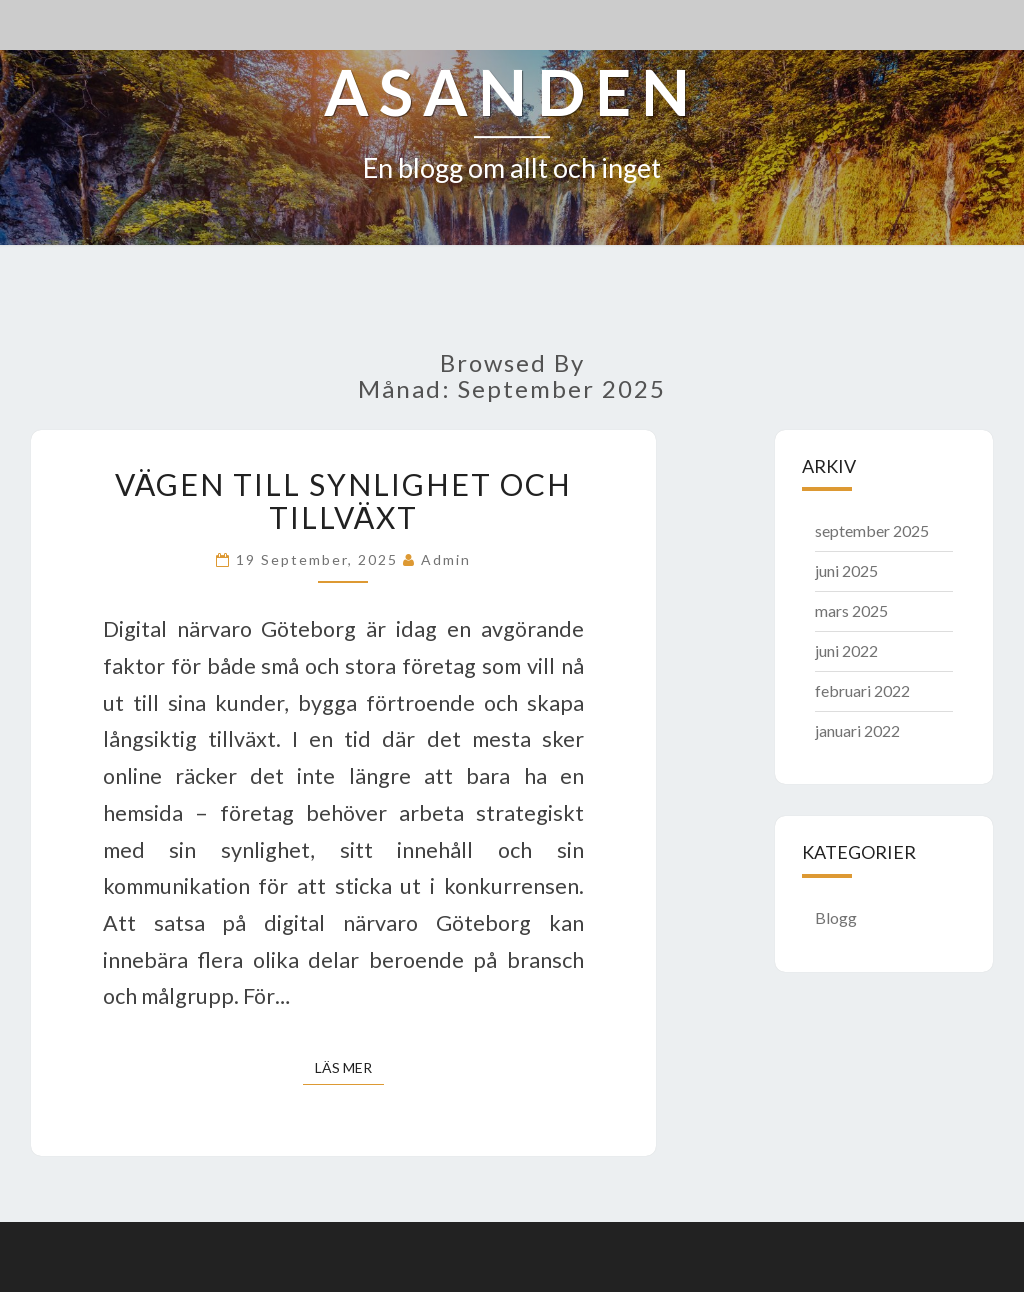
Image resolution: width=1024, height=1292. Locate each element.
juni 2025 (846, 570)
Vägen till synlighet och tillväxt (343, 500)
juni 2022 (846, 650)
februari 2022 (862, 690)
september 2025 (872, 530)
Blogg (836, 917)
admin (446, 559)
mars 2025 (851, 610)
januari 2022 (857, 730)
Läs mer (349, 1066)
